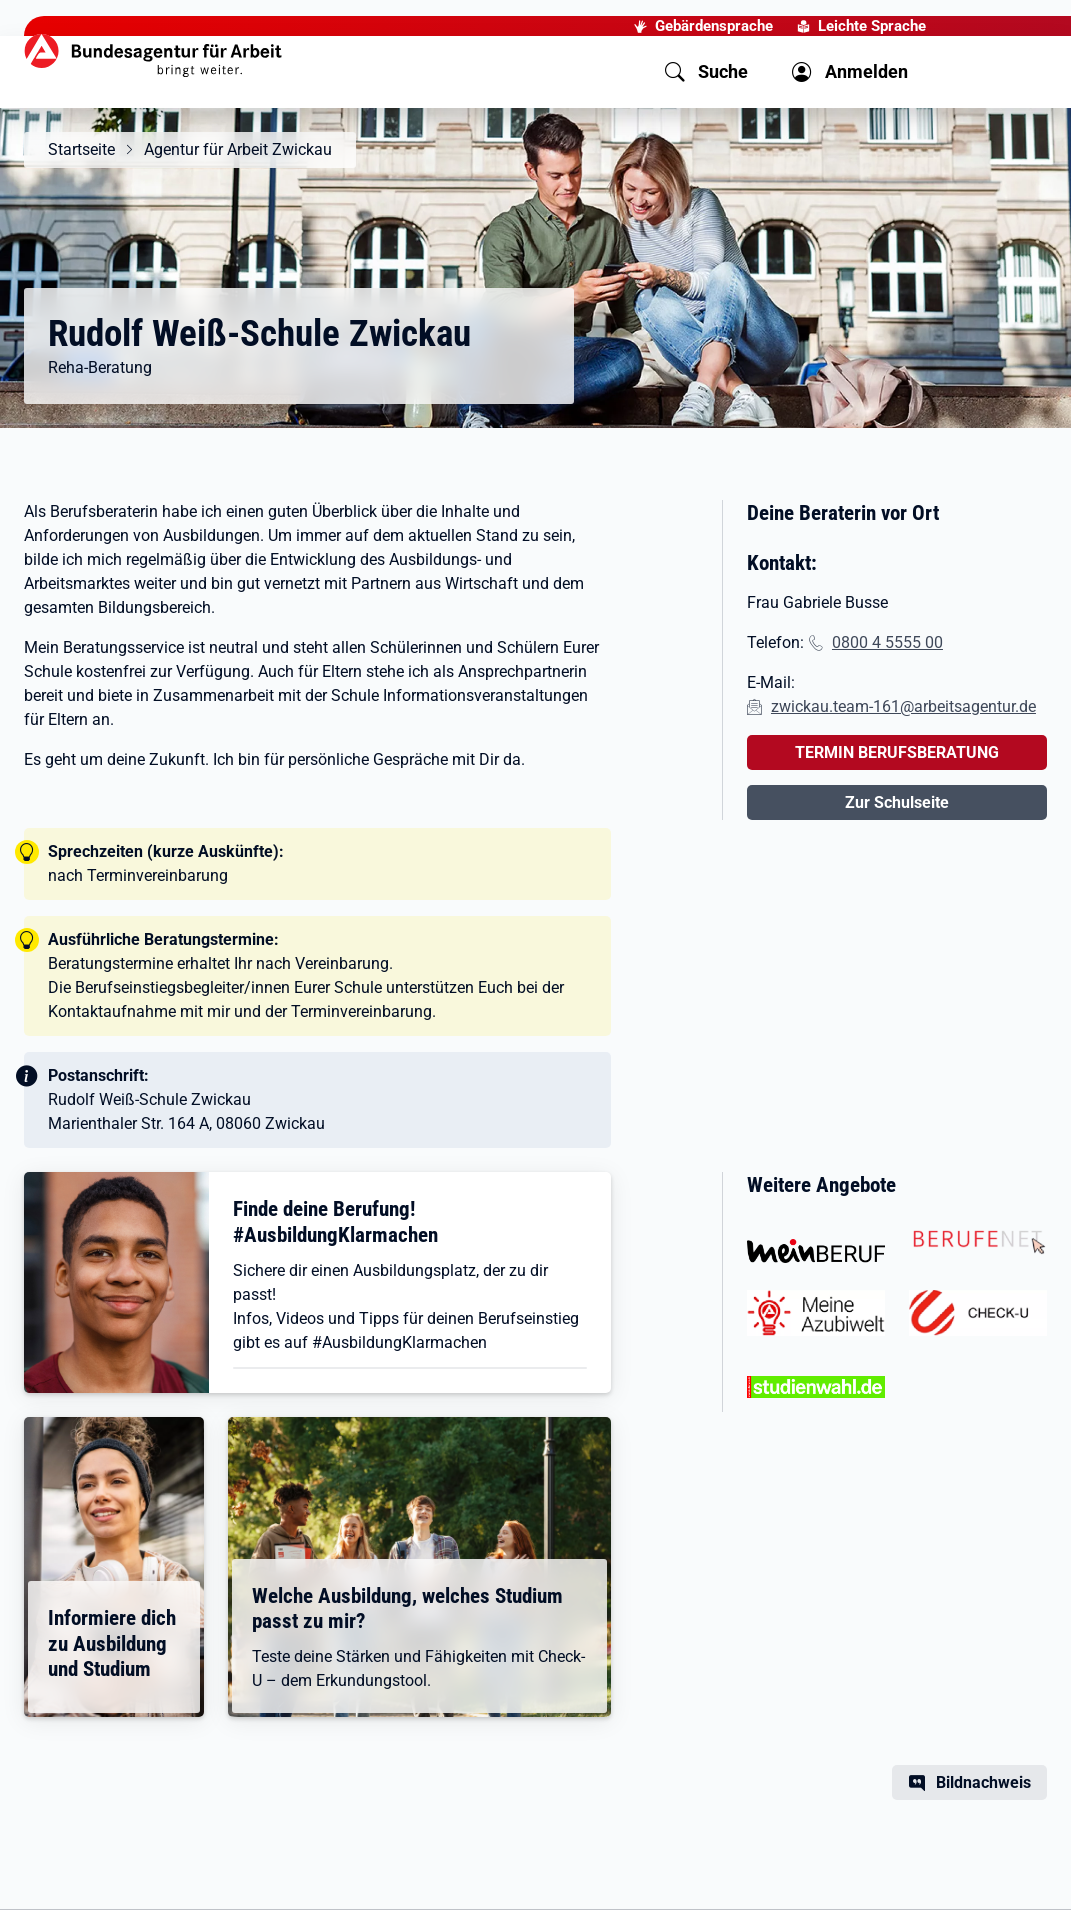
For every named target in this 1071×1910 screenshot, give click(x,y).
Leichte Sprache (872, 26)
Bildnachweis (983, 1782)
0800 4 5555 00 (887, 642)
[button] (706, 72)
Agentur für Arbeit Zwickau (238, 149)
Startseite (81, 149)
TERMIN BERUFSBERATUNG (897, 752)
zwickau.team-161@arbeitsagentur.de (903, 706)
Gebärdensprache (714, 26)
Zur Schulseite (897, 802)
